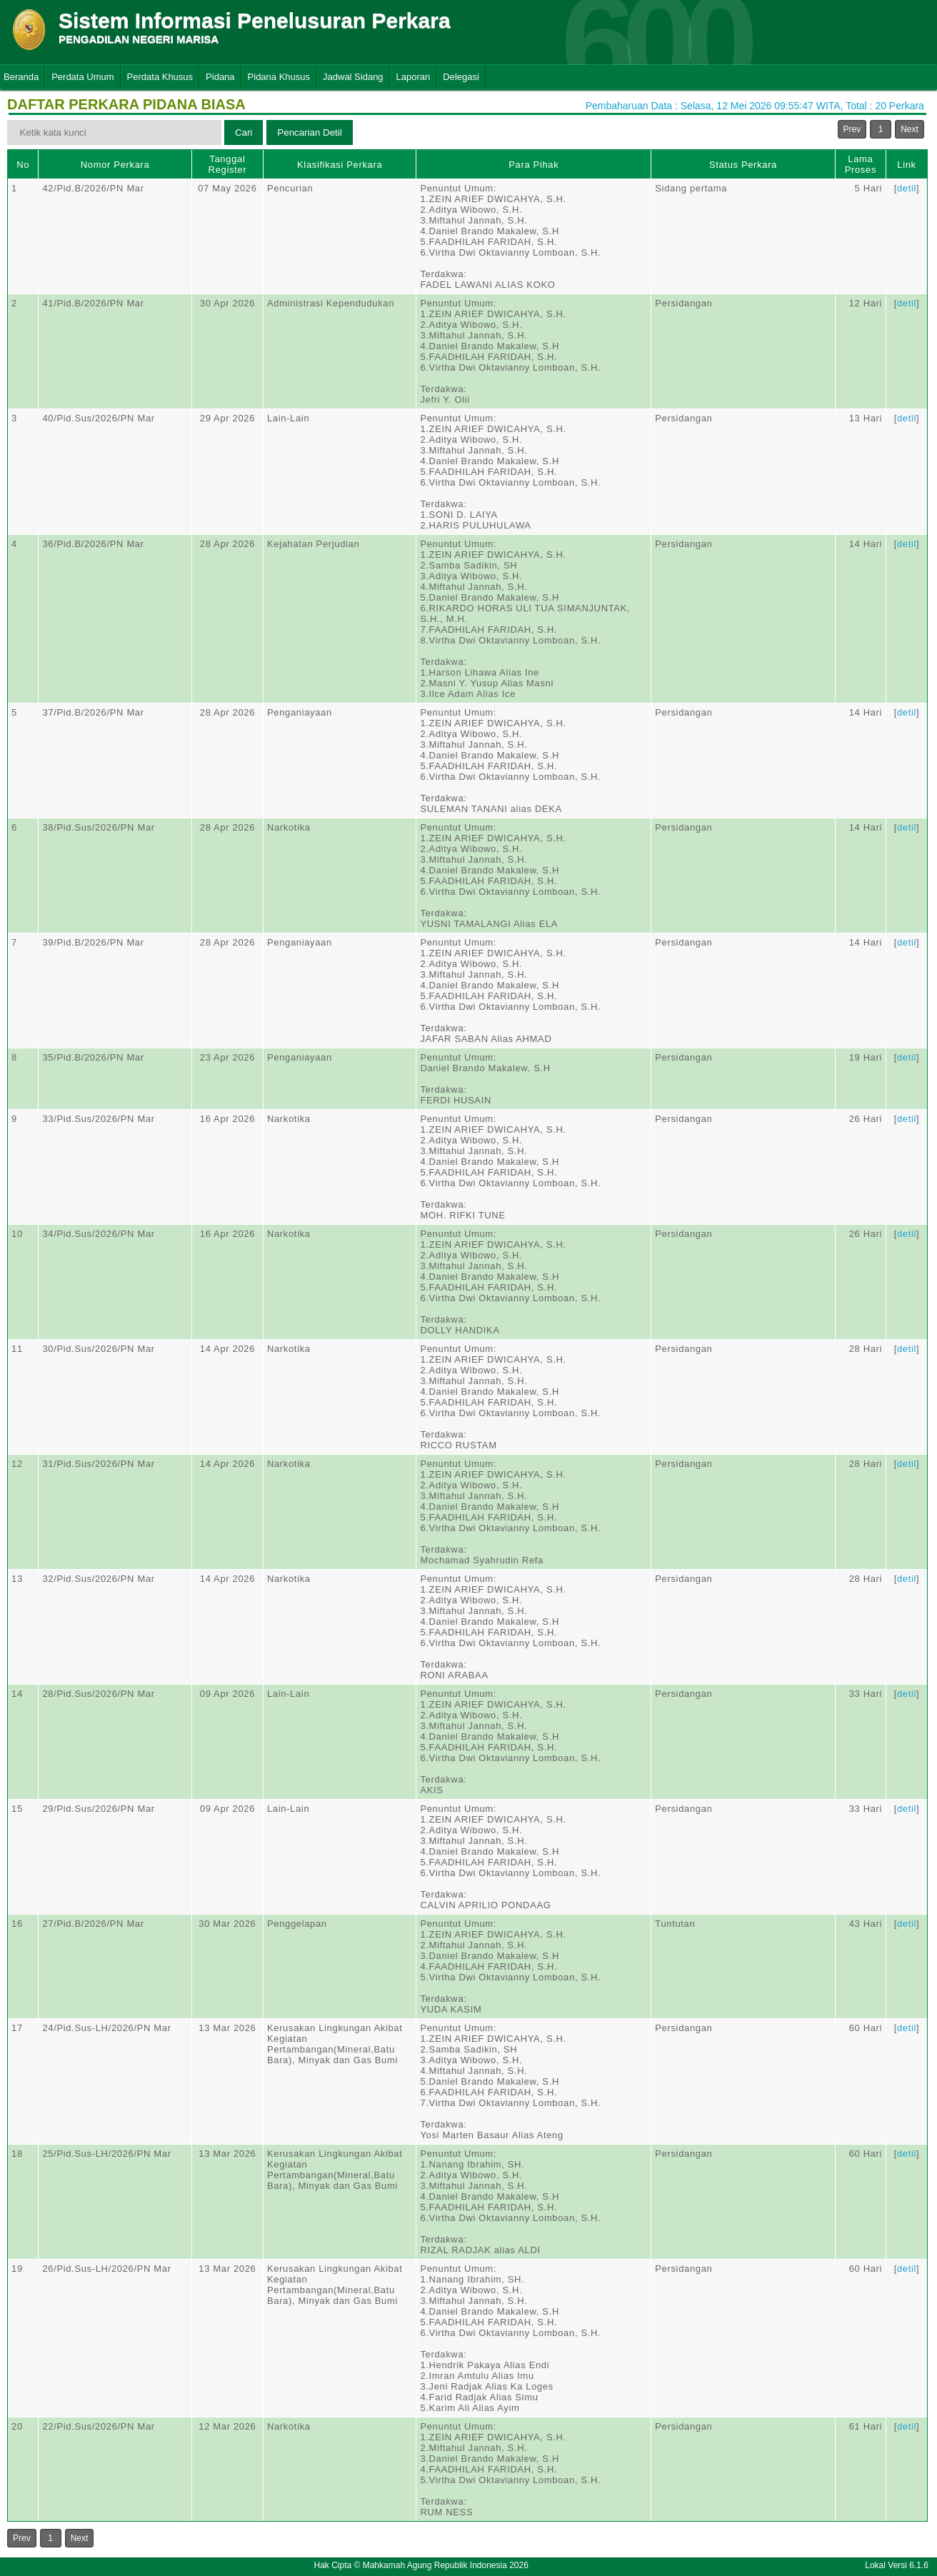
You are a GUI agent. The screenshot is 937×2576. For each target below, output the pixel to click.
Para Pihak (533, 164)
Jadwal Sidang (353, 76)
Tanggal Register (228, 164)
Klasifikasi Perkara (339, 164)
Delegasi (461, 76)
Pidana (220, 76)
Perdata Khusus (160, 76)
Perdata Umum (82, 76)
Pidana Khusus (279, 76)
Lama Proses (860, 164)
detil (906, 188)
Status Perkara (743, 164)
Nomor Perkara (115, 164)
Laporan (413, 76)
